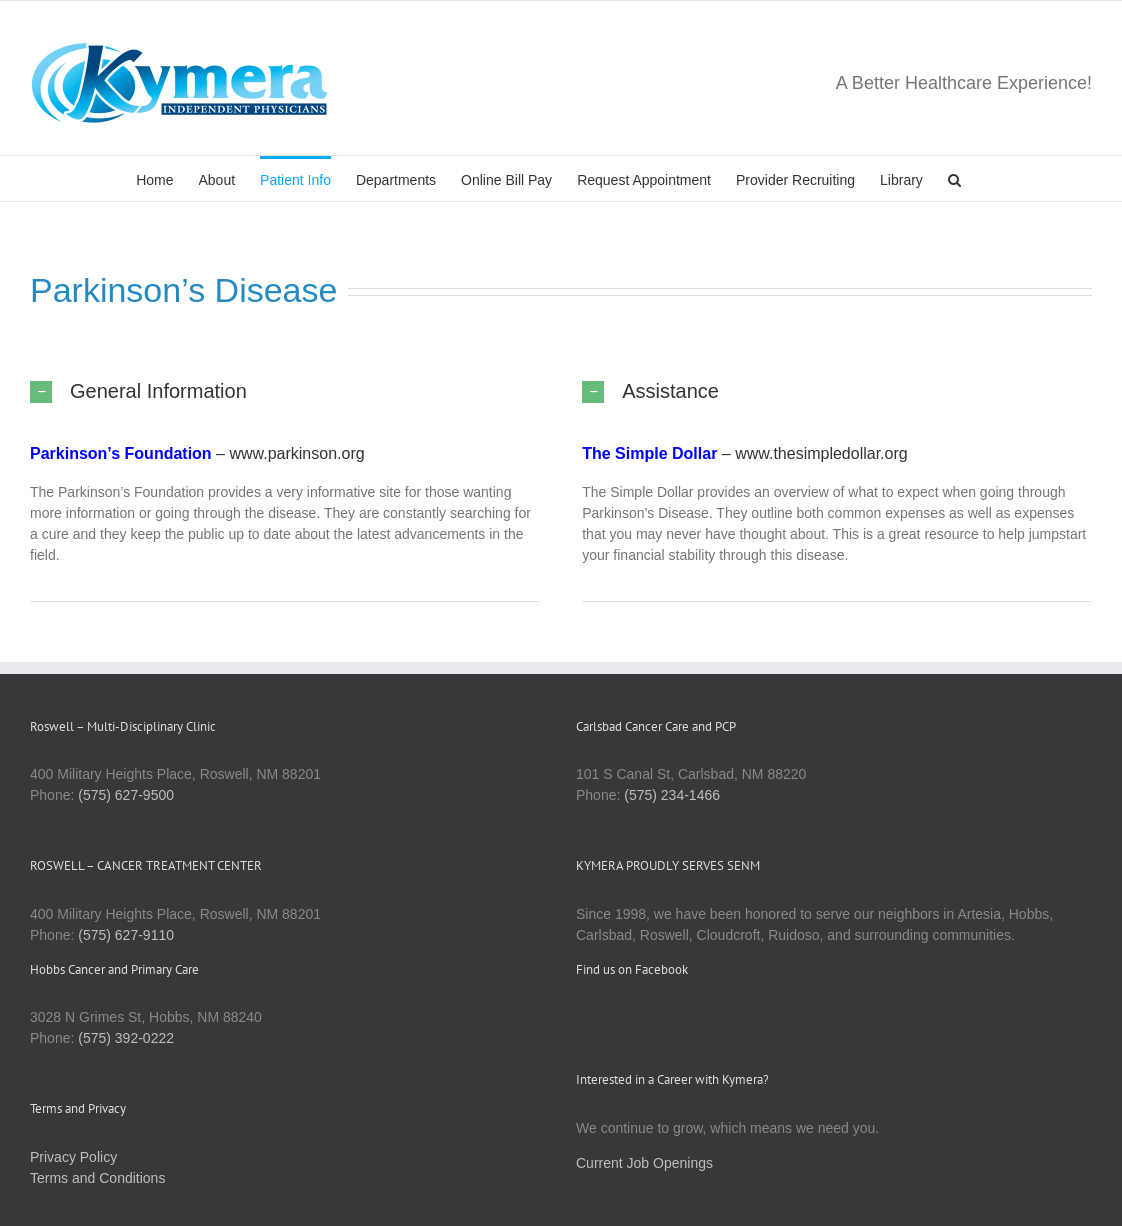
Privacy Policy (73, 1157)
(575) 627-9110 (126, 935)
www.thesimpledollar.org (821, 453)
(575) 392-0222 (126, 1038)
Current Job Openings (644, 1163)
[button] (954, 178)
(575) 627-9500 (126, 795)
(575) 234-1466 (672, 795)
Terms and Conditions (97, 1178)
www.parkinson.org (296, 453)
